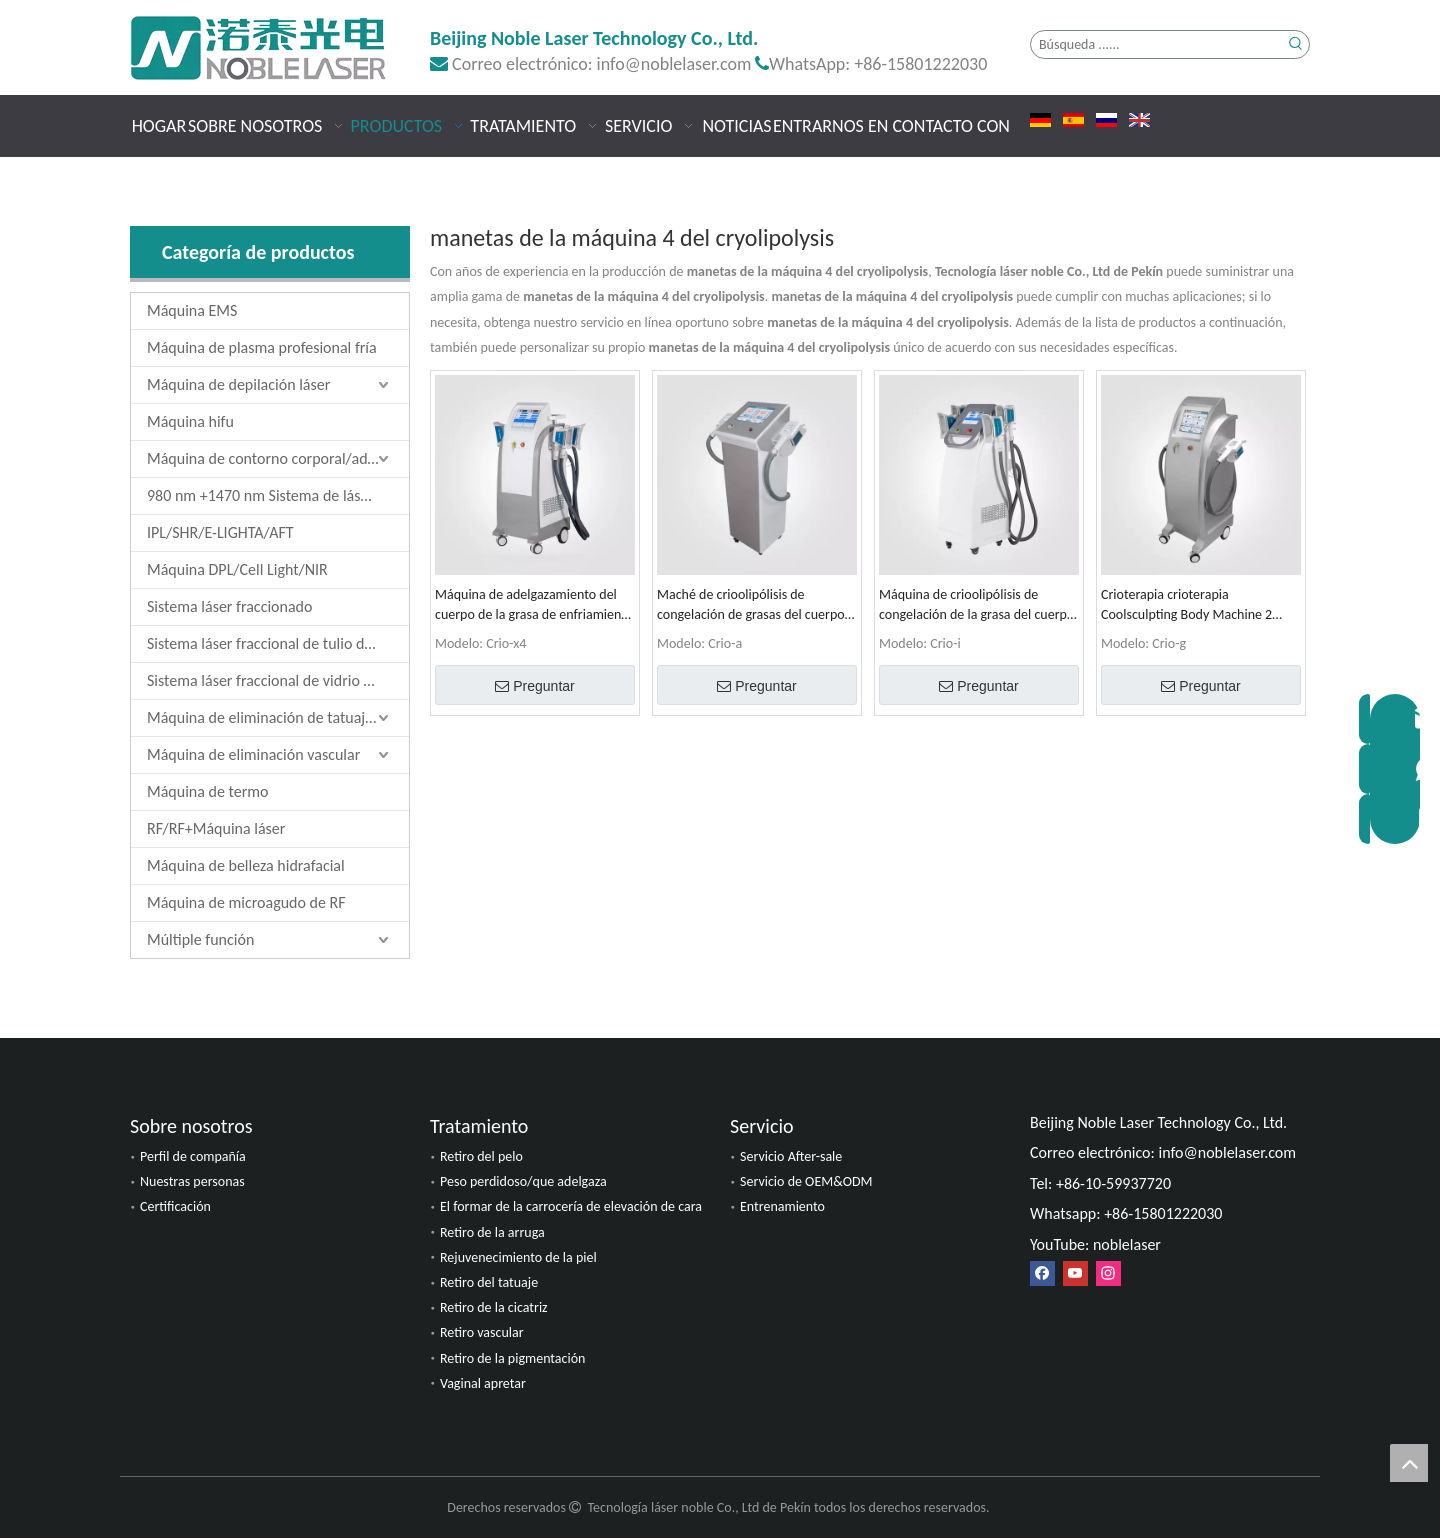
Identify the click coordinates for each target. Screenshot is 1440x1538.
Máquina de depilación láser (238, 384)
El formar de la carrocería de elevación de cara (571, 1206)
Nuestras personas (192, 1181)
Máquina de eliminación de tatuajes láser (278, 717)
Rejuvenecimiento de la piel (518, 1257)
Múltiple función (200, 939)
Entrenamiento (782, 1206)
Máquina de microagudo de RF (246, 902)
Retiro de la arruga (492, 1232)
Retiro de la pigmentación (512, 1358)
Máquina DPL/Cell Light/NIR (237, 569)
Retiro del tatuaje (489, 1282)
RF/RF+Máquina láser (216, 828)
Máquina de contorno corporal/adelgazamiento (278, 458)
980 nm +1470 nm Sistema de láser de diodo (278, 495)
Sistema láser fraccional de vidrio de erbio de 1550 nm (278, 680)
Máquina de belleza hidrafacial (246, 865)
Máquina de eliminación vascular (253, 754)
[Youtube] (1075, 1273)
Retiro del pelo (481, 1156)
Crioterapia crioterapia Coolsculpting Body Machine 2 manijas (1186, 605)
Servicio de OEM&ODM (806, 1181)
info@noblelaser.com (674, 64)
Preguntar (534, 686)
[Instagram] (1108, 1273)
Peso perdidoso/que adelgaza (523, 1181)
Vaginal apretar (483, 1383)
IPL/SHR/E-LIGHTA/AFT (220, 532)
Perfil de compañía (193, 1156)
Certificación (175, 1206)
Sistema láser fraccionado (229, 606)
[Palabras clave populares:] (1295, 44)
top (1409, 1463)
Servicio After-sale (791, 1156)
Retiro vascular (482, 1332)
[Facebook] (1042, 1273)
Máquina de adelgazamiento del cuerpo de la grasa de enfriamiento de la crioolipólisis (534, 605)
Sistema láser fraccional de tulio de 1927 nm (278, 643)
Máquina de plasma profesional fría (262, 347)
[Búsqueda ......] (1156, 44)
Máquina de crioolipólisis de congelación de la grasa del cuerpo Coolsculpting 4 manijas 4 (976, 605)
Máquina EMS (192, 310)
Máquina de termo (207, 791)
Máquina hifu (190, 421)
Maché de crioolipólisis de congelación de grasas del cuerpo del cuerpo (751, 605)
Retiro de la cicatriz (494, 1307)
